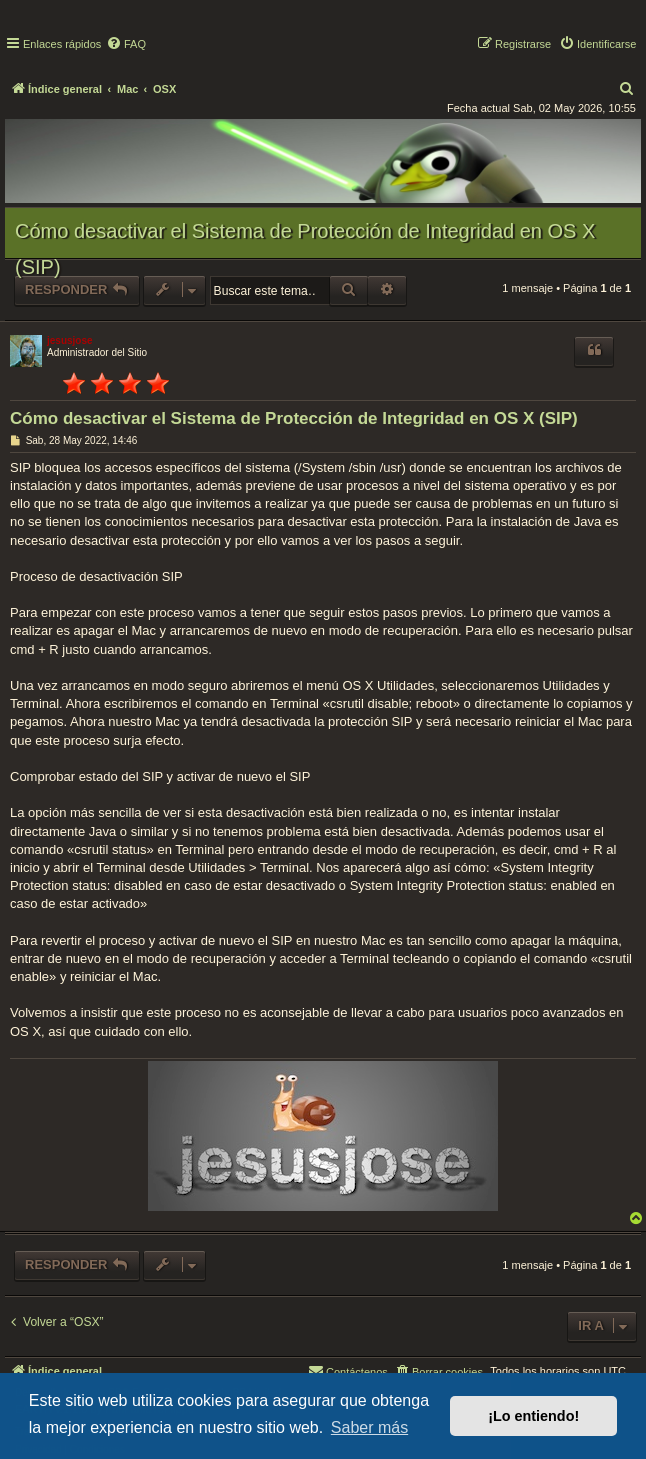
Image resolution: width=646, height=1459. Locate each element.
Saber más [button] (369, 1427)
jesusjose (70, 340)
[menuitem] (126, 44)
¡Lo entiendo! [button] (533, 1416)
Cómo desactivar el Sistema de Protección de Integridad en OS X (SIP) (305, 249)
